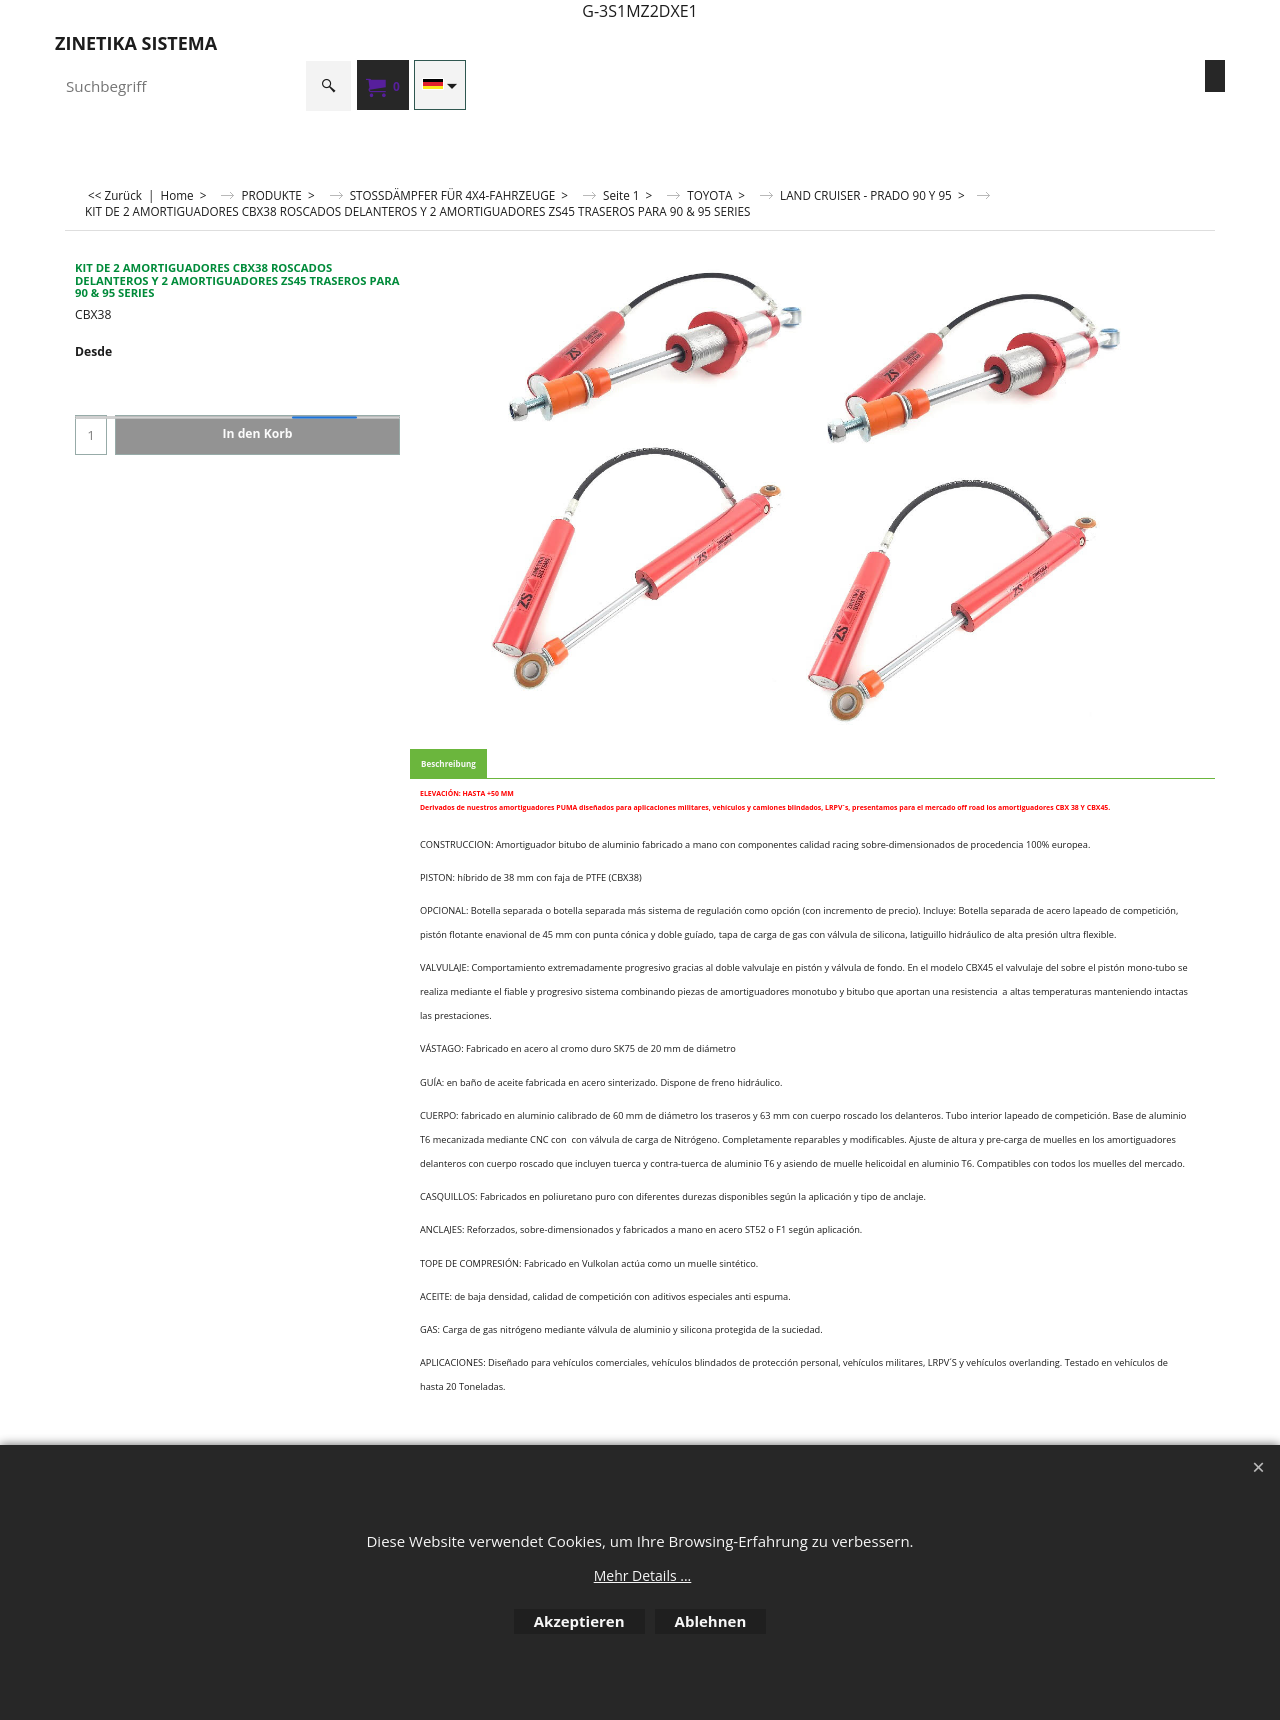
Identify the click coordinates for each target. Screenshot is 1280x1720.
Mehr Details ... (643, 1575)
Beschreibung (448, 763)
